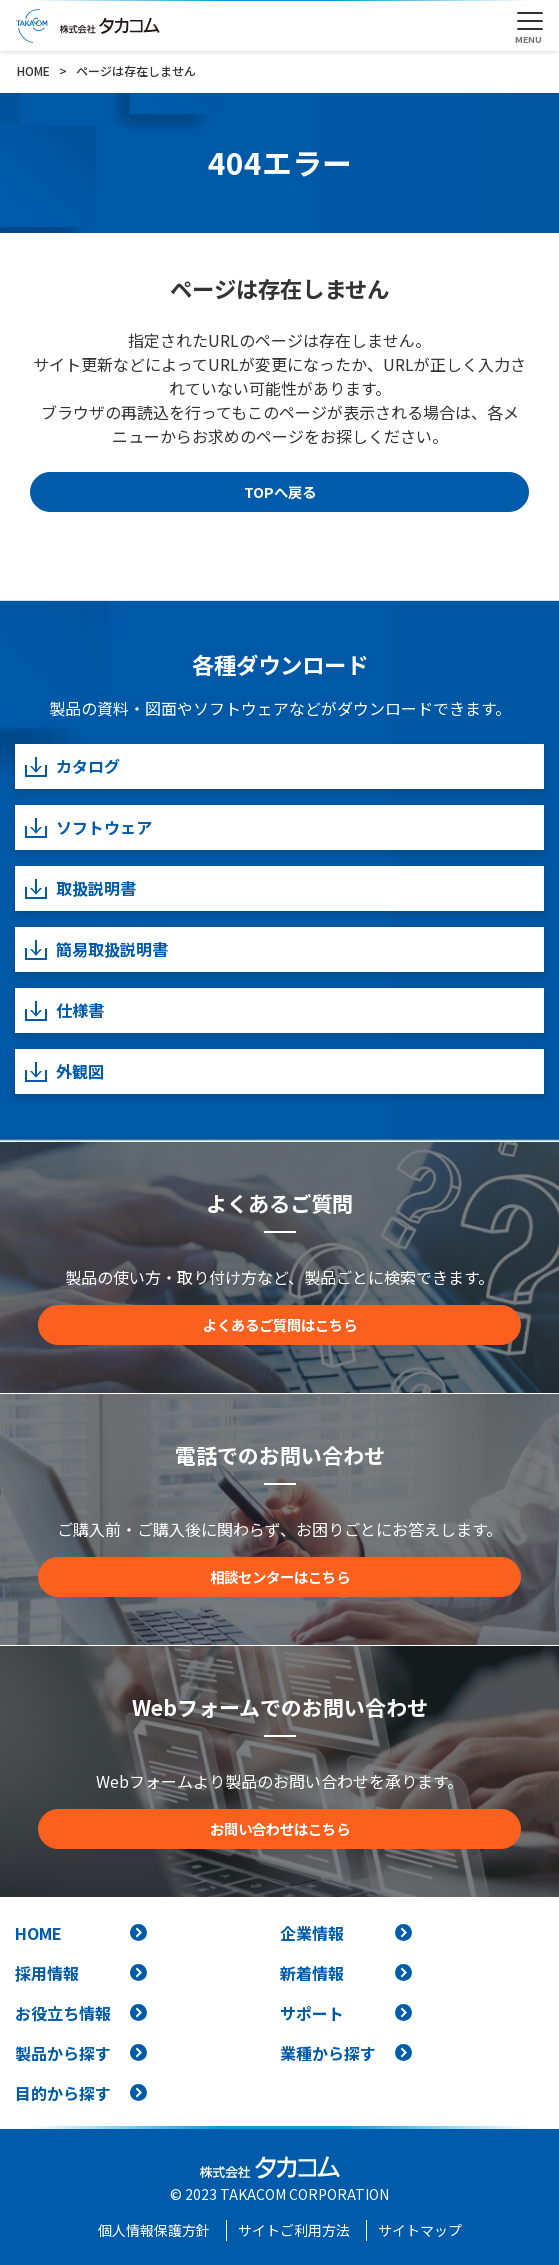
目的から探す (63, 2093)
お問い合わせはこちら (280, 1828)
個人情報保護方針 (154, 2230)
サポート (312, 2013)
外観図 (63, 1071)
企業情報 (312, 1933)
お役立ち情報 (63, 2013)
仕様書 (63, 1010)
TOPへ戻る (280, 491)
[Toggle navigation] (530, 22)
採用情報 (47, 1973)
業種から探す (328, 2053)
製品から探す (63, 2053)
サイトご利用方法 (294, 2230)
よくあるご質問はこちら (280, 1324)
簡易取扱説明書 (95, 949)
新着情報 (312, 1973)
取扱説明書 (79, 888)
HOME (38, 1933)
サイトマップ (420, 2230)
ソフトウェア (87, 827)
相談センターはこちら (280, 1576)
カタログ (71, 766)
